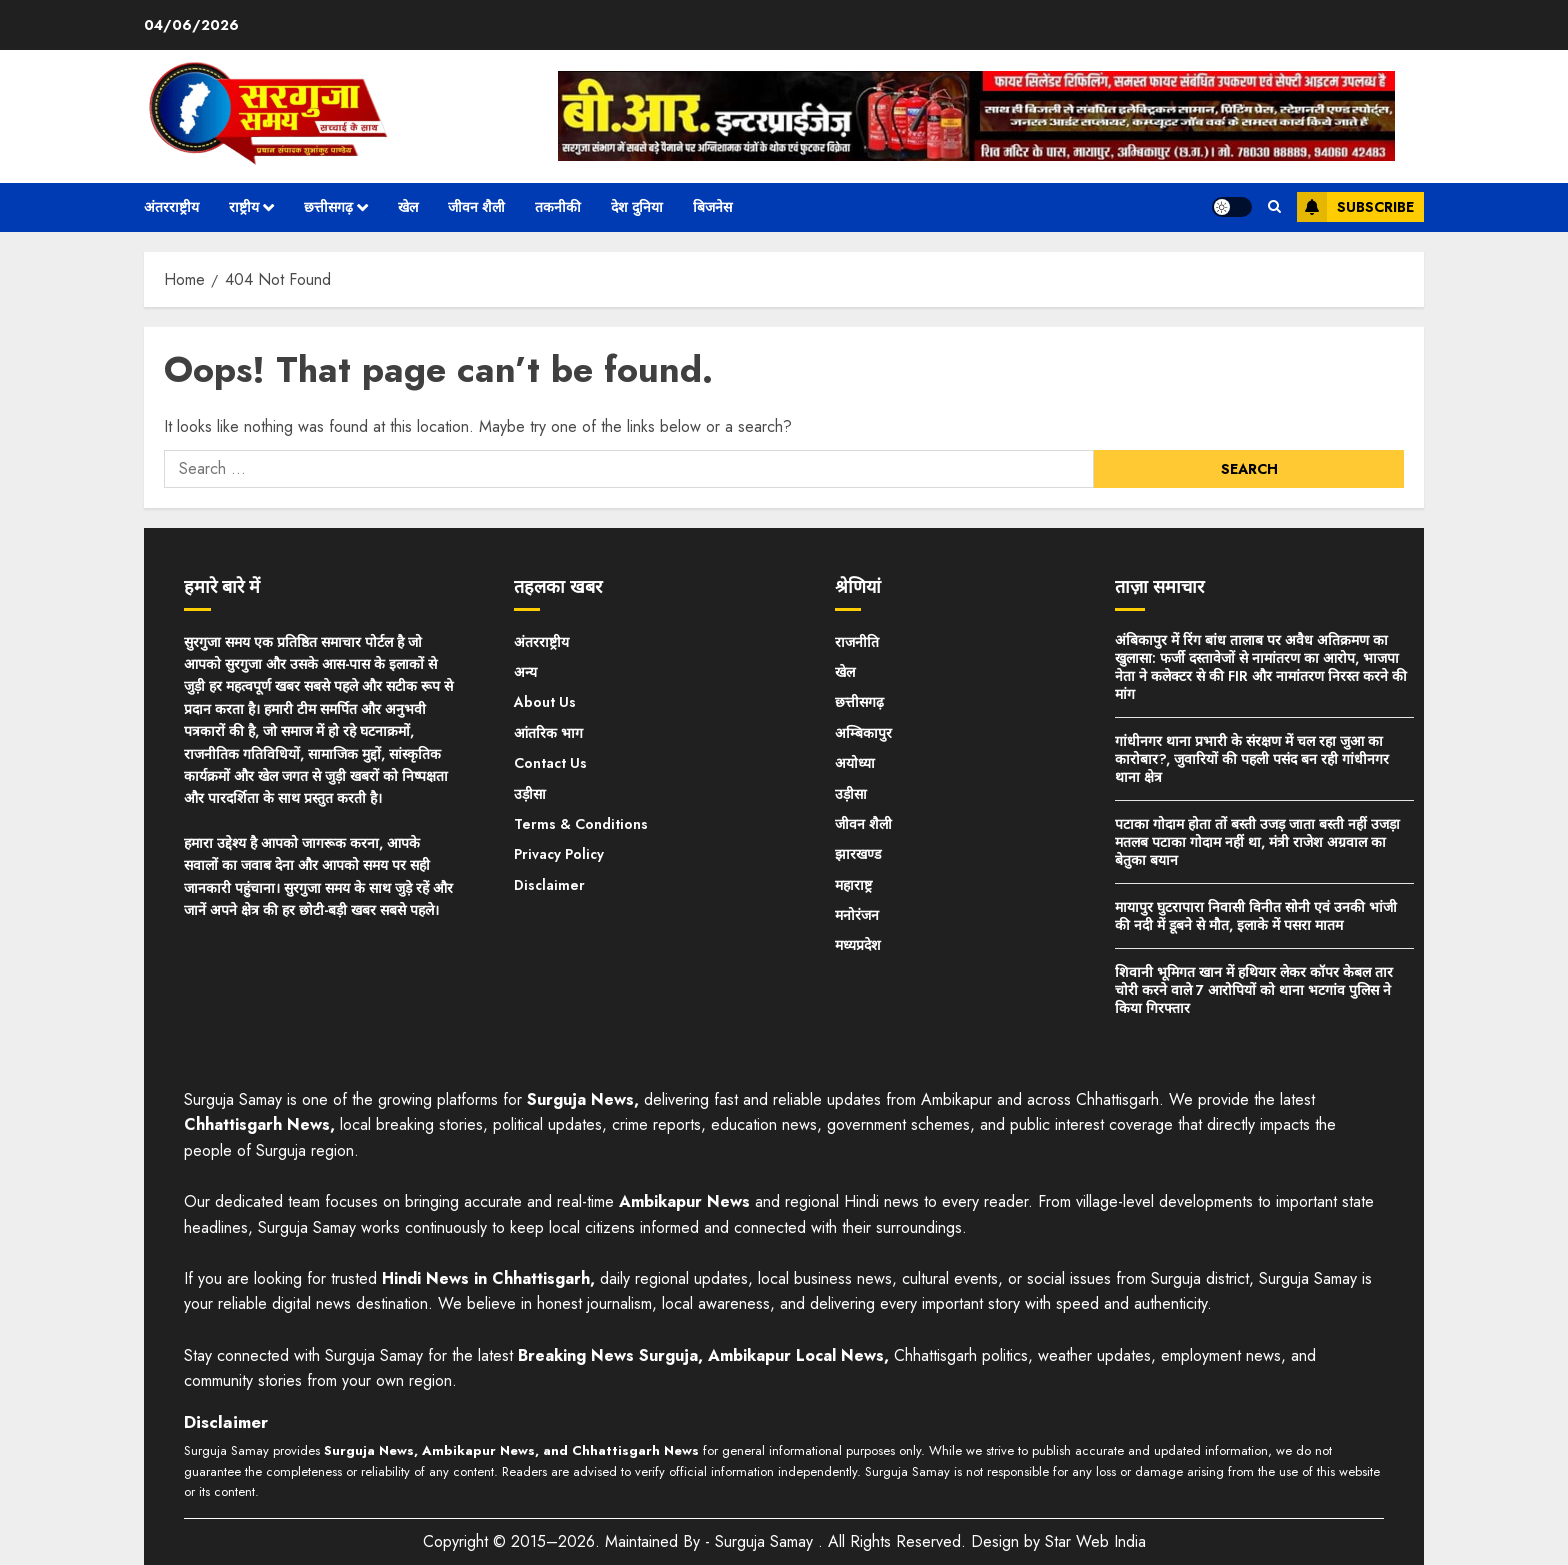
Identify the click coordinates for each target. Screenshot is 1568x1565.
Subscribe (1355, 207)
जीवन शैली (476, 207)
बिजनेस (712, 207)
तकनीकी (558, 207)
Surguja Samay (766, 1541)
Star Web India (1095, 1541)
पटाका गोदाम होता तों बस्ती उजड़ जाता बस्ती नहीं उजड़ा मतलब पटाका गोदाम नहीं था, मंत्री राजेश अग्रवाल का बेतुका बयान (1257, 842)
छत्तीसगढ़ (328, 207)
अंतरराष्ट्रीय (171, 207)
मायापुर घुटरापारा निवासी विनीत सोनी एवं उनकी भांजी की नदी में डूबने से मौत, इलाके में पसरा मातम (1256, 916)
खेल (408, 207)
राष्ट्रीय (244, 207)
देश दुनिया (637, 207)
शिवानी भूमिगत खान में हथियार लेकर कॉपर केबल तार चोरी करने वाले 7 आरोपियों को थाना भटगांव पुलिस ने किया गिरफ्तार (1254, 990)
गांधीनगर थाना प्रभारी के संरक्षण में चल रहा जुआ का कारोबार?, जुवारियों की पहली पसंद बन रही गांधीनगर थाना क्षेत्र (1252, 759)
